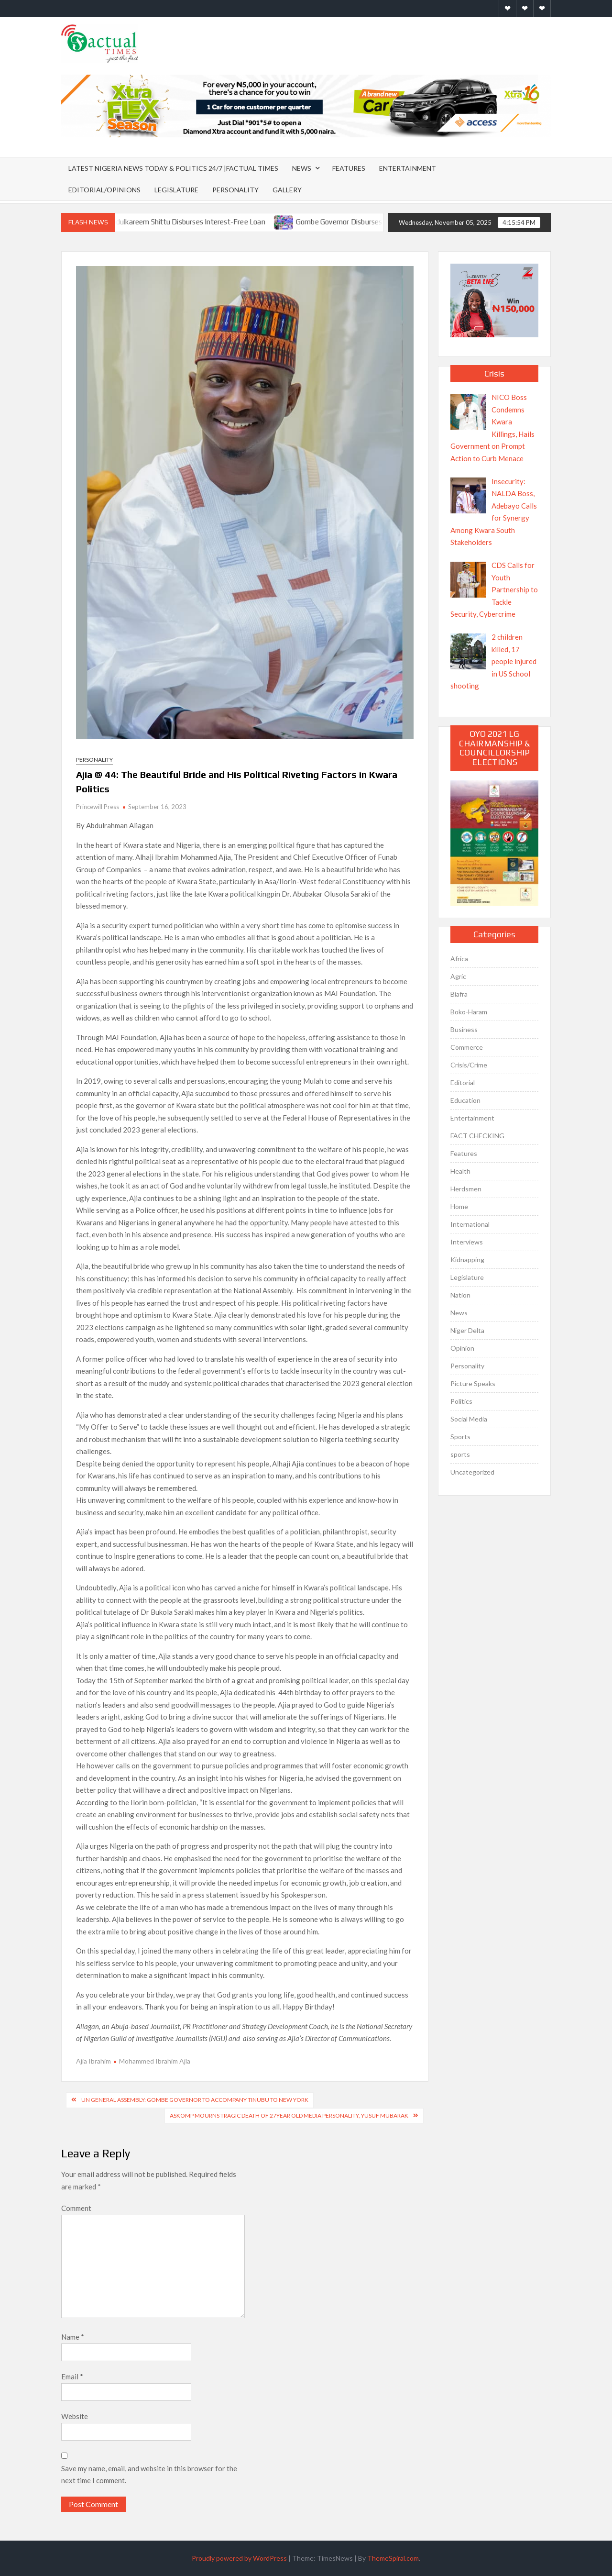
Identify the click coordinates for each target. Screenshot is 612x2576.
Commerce (466, 1047)
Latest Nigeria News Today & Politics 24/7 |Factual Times (173, 168)
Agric (458, 976)
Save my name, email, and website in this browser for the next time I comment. (149, 2474)
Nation (460, 1295)
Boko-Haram (468, 1012)
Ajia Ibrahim (93, 2061)
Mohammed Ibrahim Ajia (154, 2061)
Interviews (466, 1242)
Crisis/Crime (468, 1065)
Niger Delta (467, 1330)
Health (460, 1171)
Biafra (459, 994)
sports (460, 1454)
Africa (459, 959)
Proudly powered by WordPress (239, 2558)
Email (72, 2376)
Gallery (287, 190)
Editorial (462, 1082)
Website (74, 2416)
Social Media (468, 1419)
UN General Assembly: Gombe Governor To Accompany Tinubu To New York (194, 2099)
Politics (461, 1401)
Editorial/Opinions (104, 190)
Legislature (176, 190)
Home (459, 1206)
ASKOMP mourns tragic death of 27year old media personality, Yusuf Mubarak (289, 2115)
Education (465, 1100)
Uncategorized (472, 1472)
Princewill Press (97, 807)
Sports (460, 1436)
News (301, 168)
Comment (76, 2208)
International (470, 1224)
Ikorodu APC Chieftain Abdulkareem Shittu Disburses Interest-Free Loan (162, 222)
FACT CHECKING (477, 1136)
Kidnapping (467, 1259)
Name (72, 2336)
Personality (235, 190)
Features (348, 168)
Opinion (462, 1348)
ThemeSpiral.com (393, 2558)
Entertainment (407, 168)
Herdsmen (465, 1189)
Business (464, 1029)
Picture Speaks (472, 1383)
